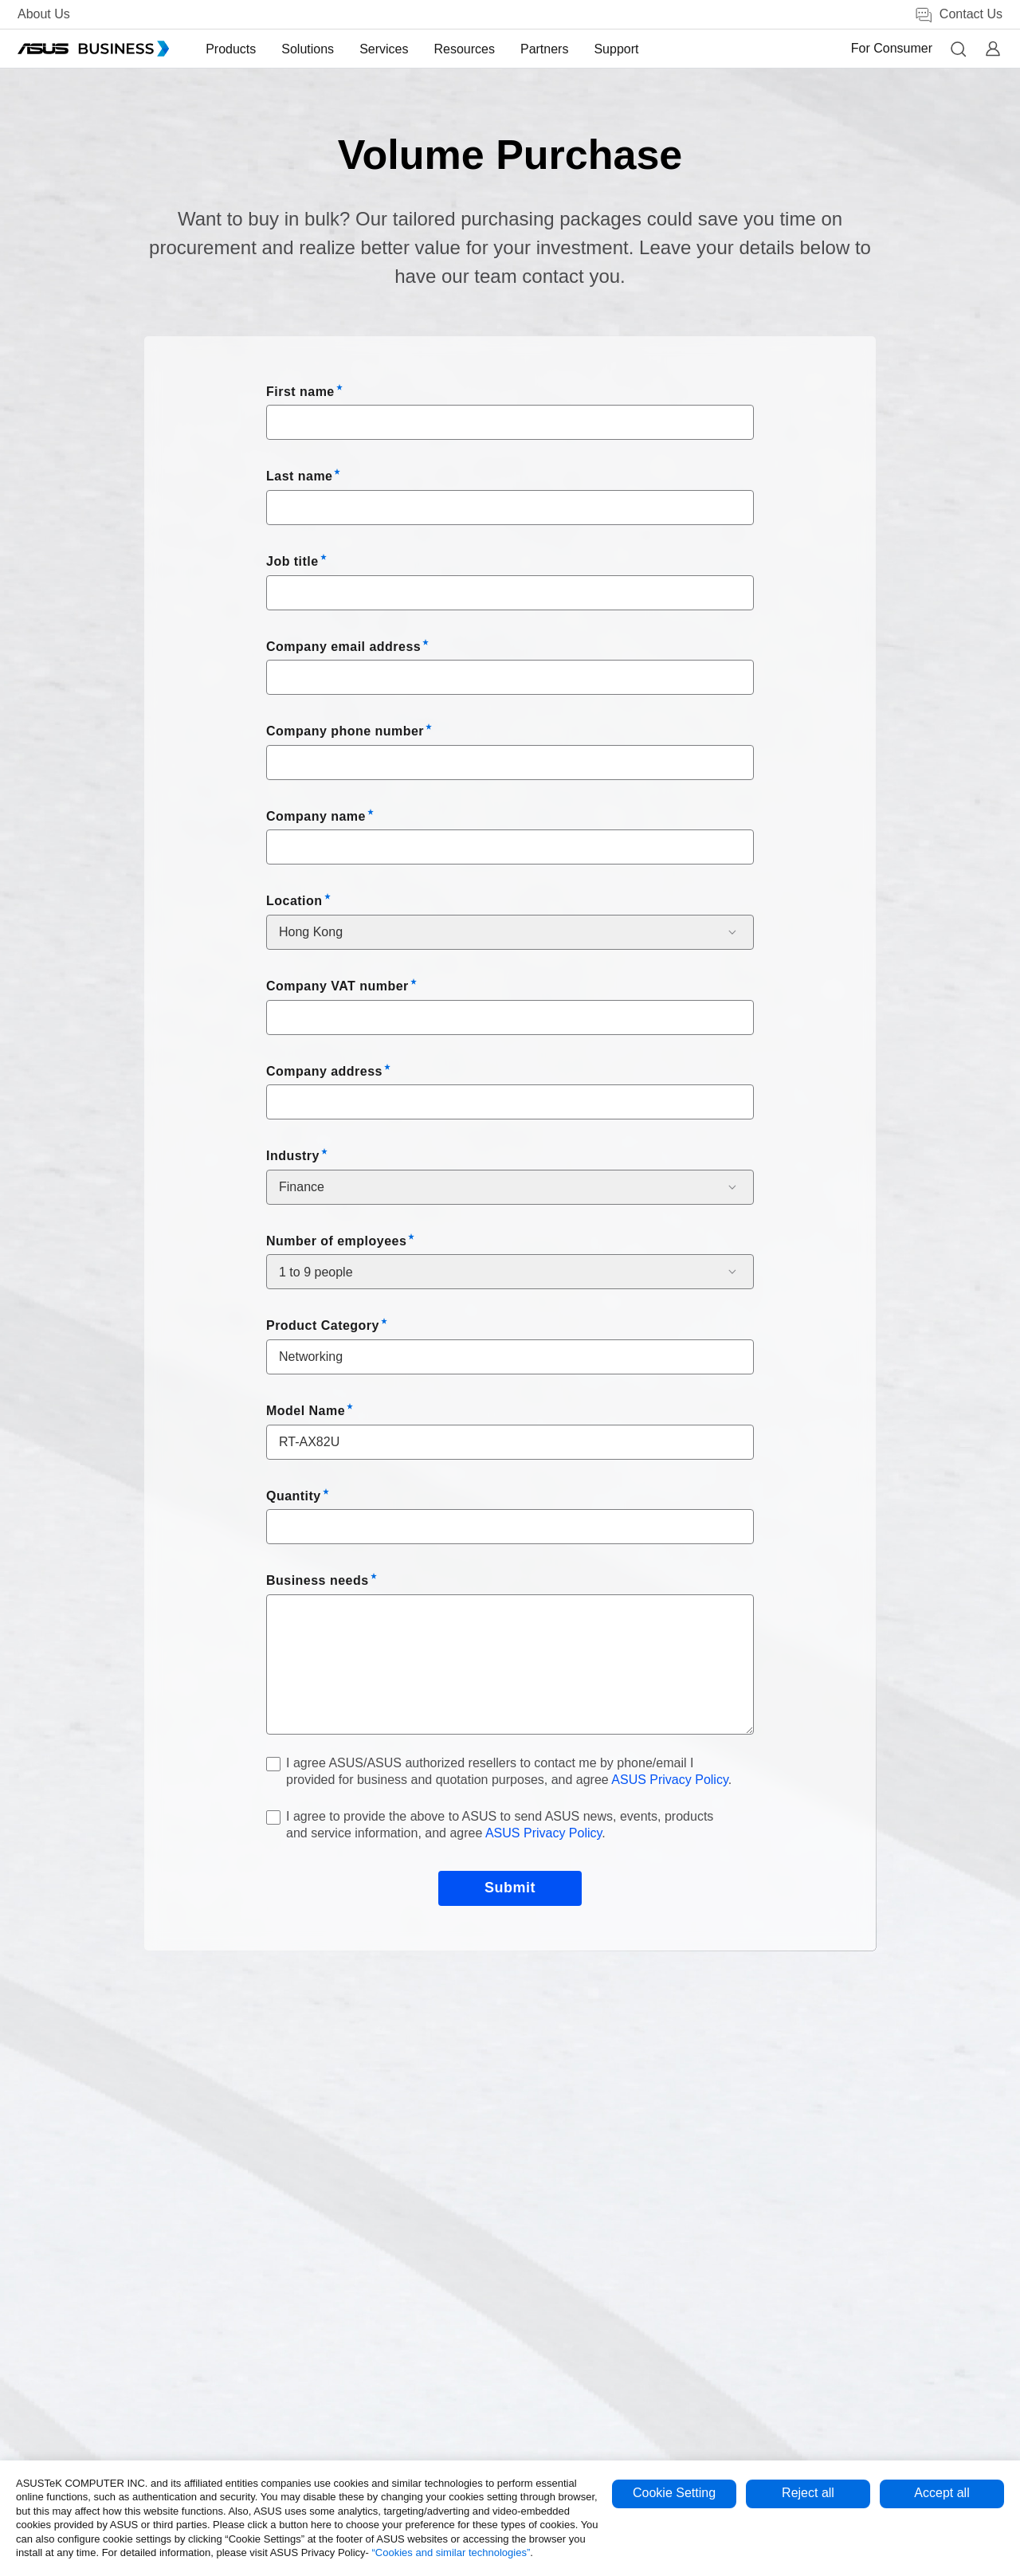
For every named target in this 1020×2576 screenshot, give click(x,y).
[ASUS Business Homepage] (93, 48)
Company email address (343, 646)
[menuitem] (232, 49)
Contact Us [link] (958, 15)
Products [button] (232, 49)
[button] (957, 48)
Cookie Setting (674, 2493)
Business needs (317, 1580)
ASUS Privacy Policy (669, 1779)
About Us (44, 14)
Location (294, 901)
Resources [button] (465, 49)
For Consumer (891, 48)
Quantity (293, 1496)
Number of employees (336, 1241)
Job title (292, 561)
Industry (293, 1156)
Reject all (808, 2493)
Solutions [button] (309, 49)
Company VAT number (337, 986)
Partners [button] (546, 49)
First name (300, 391)
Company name (316, 816)
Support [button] (617, 49)
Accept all (941, 2493)
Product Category (322, 1325)
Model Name (305, 1410)
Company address (324, 1071)
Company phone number (345, 731)
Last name (299, 476)
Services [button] (385, 49)
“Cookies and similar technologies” (451, 2552)
